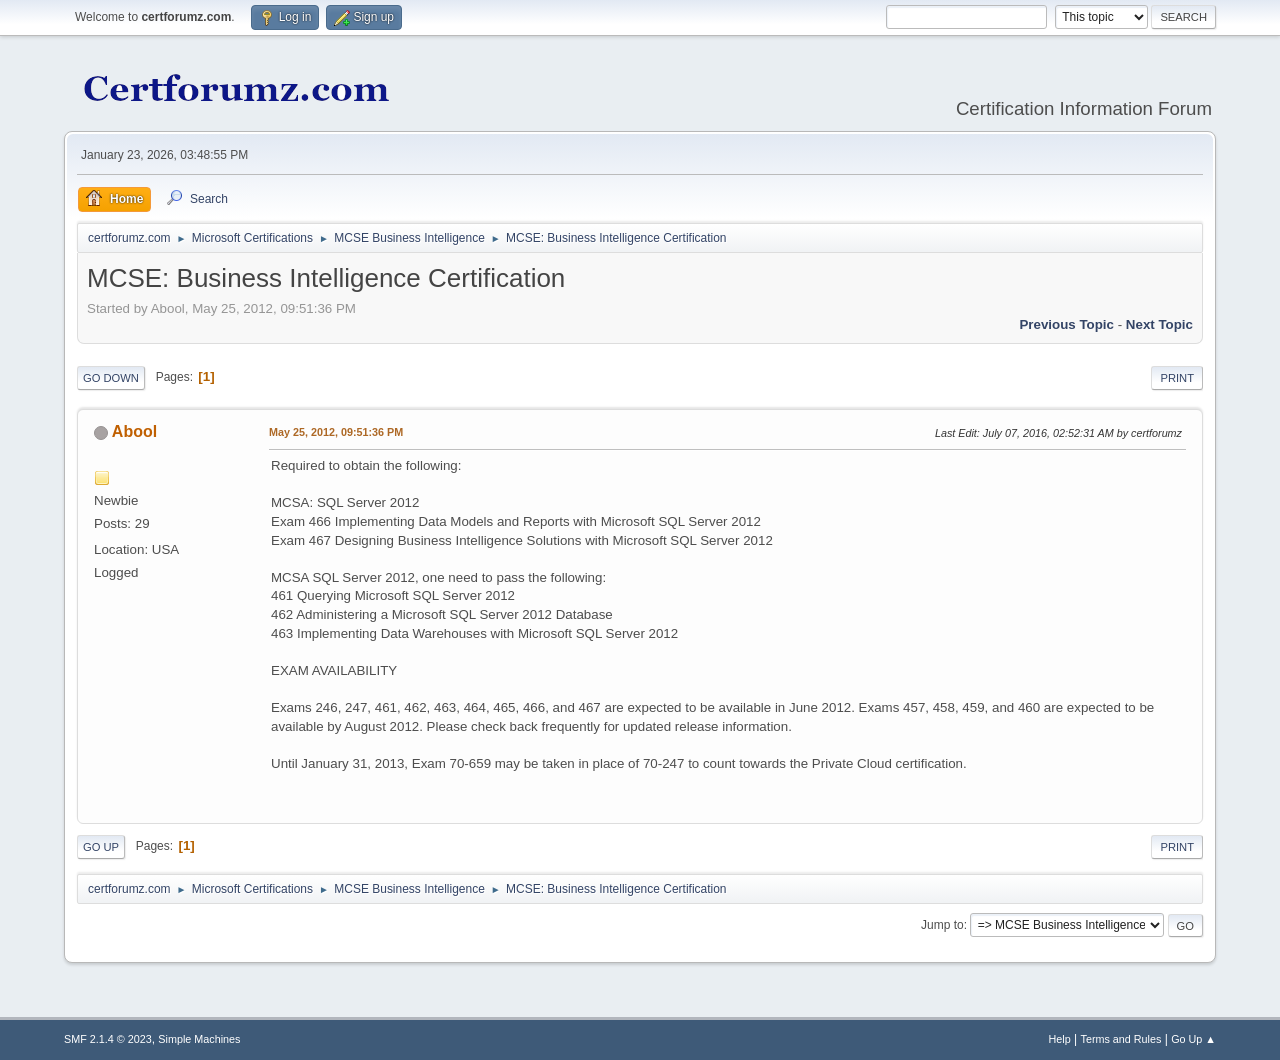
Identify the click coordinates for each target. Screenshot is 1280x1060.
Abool (134, 431)
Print (1177, 378)
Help (1060, 1039)
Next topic (1159, 324)
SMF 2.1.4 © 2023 (108, 1039)
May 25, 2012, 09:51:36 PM (336, 432)
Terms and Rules (1121, 1039)
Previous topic (1066, 324)
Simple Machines (199, 1039)
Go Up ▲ (1193, 1039)
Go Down (111, 378)
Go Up (101, 847)
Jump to (942, 925)
